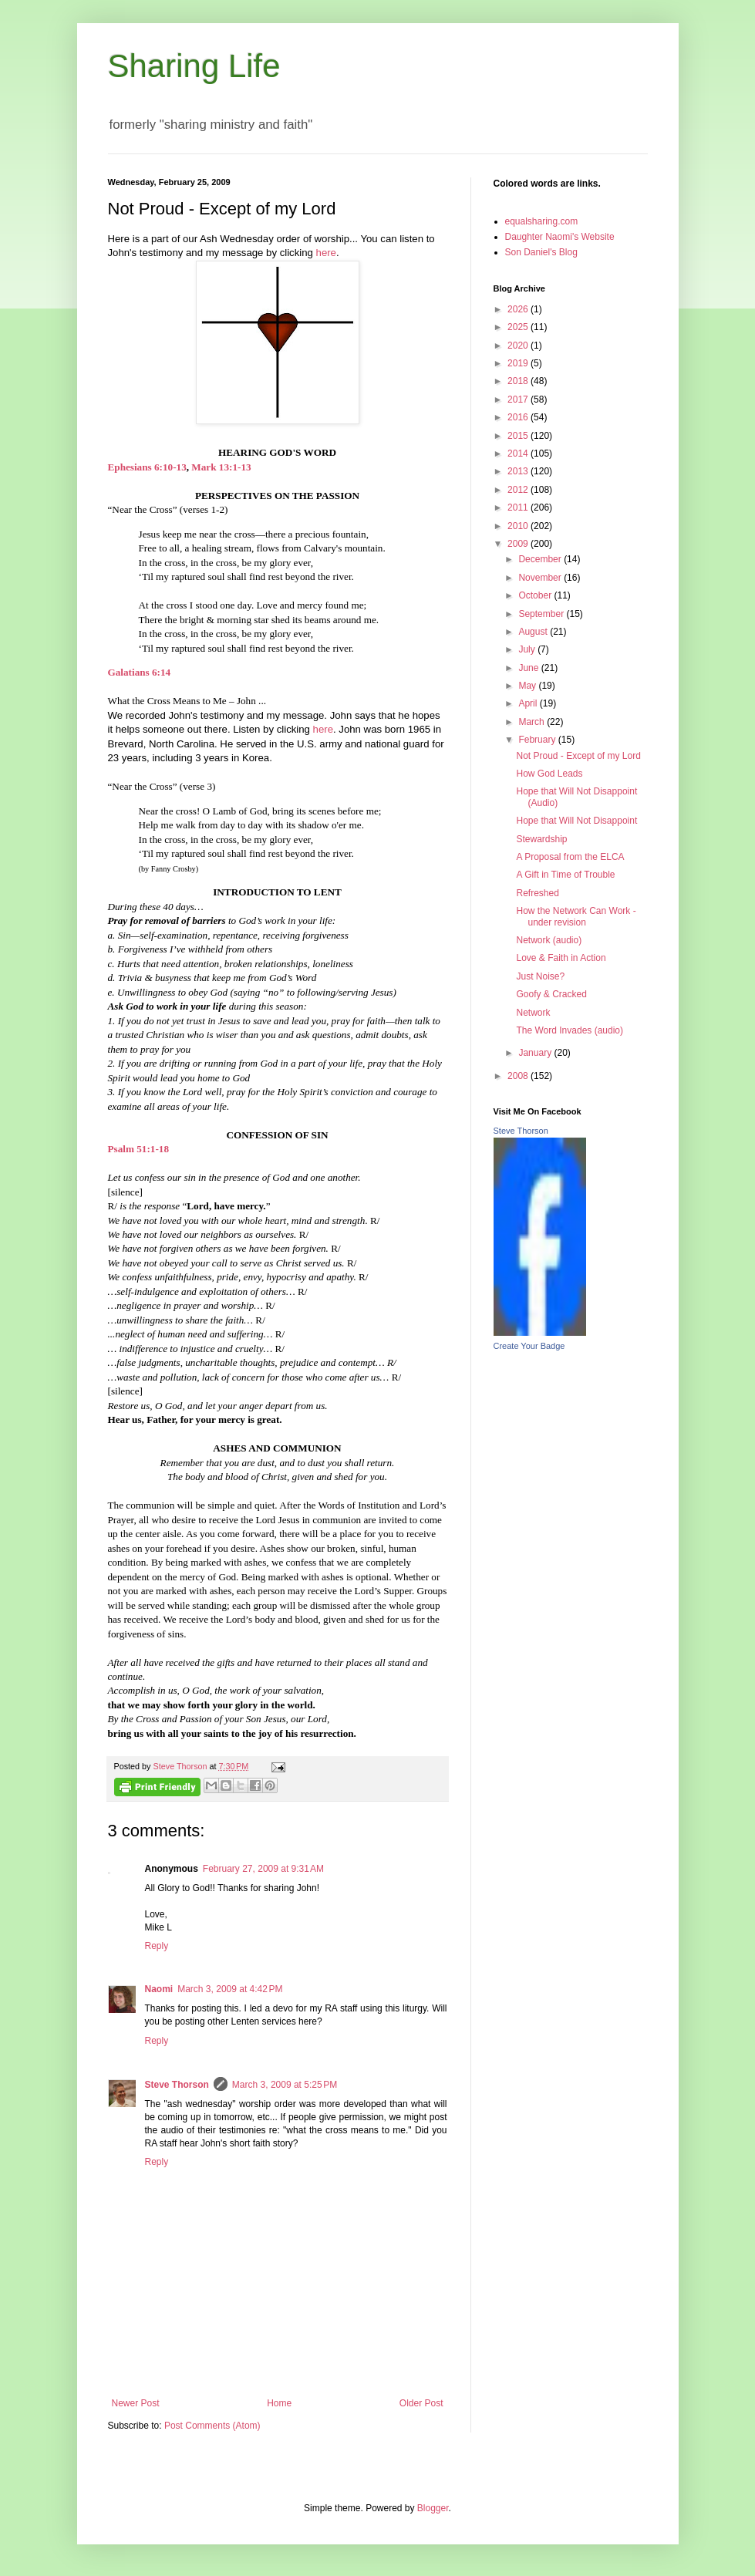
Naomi (159, 1989)
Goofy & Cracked (551, 994)
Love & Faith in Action (560, 958)
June (529, 668)
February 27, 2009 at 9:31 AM (263, 1868)
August (534, 631)
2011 (519, 507)
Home (279, 2403)
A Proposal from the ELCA (570, 856)
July (528, 649)
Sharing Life (194, 66)
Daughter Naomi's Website (560, 236)
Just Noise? (540, 976)
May (528, 685)
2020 (519, 345)
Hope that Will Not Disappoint (576, 820)
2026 (519, 309)
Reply (157, 1945)
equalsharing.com (541, 221)
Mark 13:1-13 (221, 467)
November (541, 577)
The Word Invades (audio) (569, 1030)
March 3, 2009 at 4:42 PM (229, 1989)
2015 (519, 435)
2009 (519, 543)
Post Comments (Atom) (212, 2425)
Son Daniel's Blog (541, 252)
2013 (519, 471)
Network (533, 1012)
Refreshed (537, 893)
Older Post (421, 2403)
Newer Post (136, 2403)
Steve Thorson (177, 2084)
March (532, 721)
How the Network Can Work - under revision (575, 916)
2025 (519, 327)
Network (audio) (548, 940)
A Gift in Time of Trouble (565, 874)
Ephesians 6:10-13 (147, 467)
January (536, 1052)
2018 (519, 381)
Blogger (433, 2508)
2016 (519, 417)
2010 (519, 526)
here (326, 252)
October (536, 595)
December (541, 559)
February (538, 739)
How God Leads (549, 773)
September (542, 614)
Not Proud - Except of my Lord (578, 755)
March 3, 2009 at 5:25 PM (284, 2084)
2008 (519, 1076)
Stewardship (541, 839)
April (528, 703)
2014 (519, 453)
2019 (519, 363)
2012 (519, 489)
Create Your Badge (529, 1345)
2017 (519, 399)
